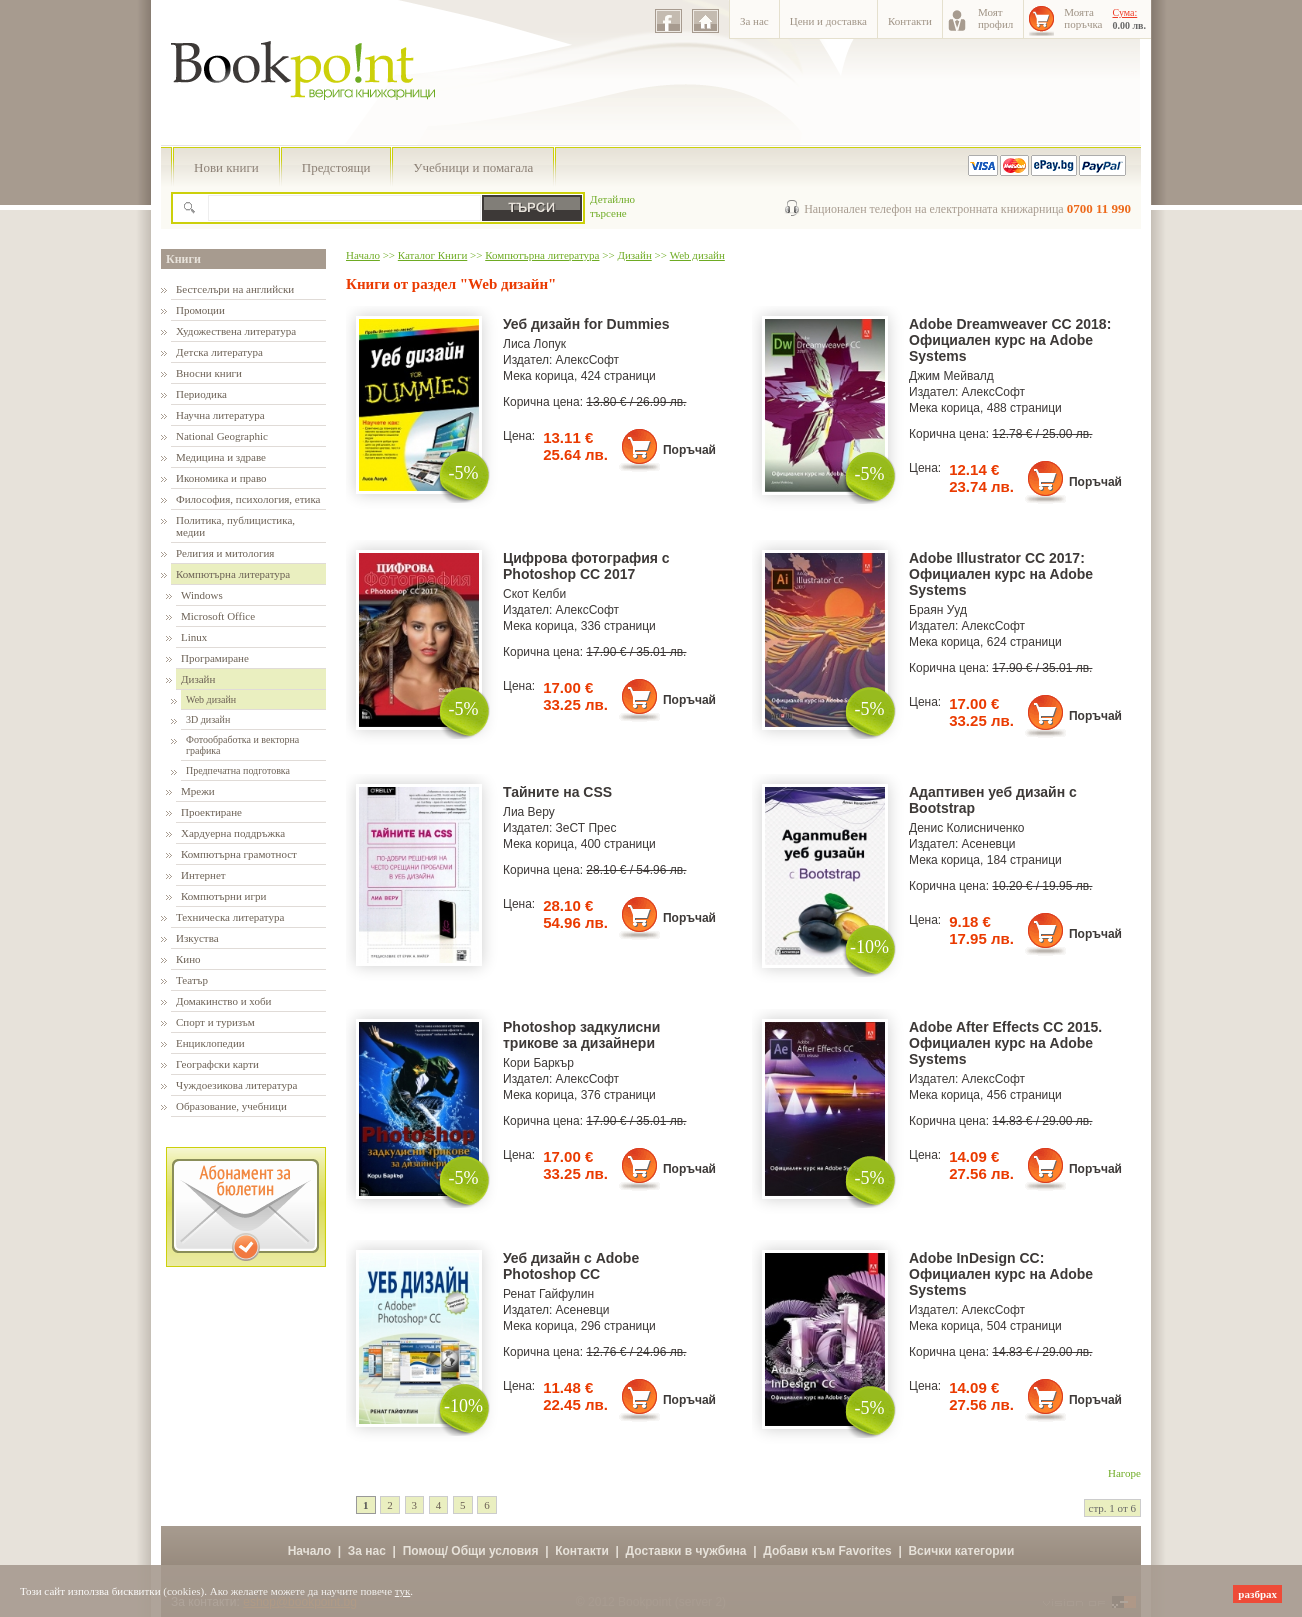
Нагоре (1124, 1473)
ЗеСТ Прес (586, 828)
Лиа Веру (529, 812)
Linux (194, 637)
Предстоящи (336, 167)
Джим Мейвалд (951, 376)
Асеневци (989, 844)
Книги (183, 259)
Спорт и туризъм (215, 1022)
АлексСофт (588, 360)
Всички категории (961, 1551)
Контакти (910, 21)
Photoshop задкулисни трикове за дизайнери (581, 1035)
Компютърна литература (233, 574)
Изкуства (197, 938)
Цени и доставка (828, 21)
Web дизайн (211, 699)
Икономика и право (221, 478)
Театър (192, 980)
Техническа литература (230, 917)
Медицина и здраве (221, 457)
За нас (754, 21)
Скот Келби (534, 594)
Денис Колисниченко (967, 828)
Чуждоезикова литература (236, 1085)
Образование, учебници (231, 1106)
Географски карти (217, 1064)
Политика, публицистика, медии (235, 526)
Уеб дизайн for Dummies (586, 324)
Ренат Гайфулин (548, 1294)
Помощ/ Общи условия (471, 1551)
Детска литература (219, 352)
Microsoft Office (218, 616)
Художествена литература (236, 331)
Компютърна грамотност (239, 854)
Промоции (200, 310)
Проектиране (211, 812)
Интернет (203, 875)
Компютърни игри (223, 896)
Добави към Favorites (827, 1551)
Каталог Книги (432, 255)
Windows (202, 595)
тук (403, 1591)
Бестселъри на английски (235, 289)
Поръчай (689, 450)
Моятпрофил (995, 18)
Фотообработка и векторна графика (242, 745)
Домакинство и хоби (223, 1001)
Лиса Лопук (534, 344)
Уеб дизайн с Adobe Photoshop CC (571, 1266)
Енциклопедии (210, 1043)
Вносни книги (209, 373)
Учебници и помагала (473, 167)
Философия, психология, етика (248, 499)
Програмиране (215, 658)
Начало (363, 255)
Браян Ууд (938, 610)
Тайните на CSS (557, 792)
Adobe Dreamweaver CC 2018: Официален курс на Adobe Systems (1010, 340)
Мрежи (198, 791)
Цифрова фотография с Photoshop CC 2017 (586, 566)
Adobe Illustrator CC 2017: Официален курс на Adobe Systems (1001, 574)
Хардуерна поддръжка (233, 833)
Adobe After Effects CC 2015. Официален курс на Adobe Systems (1005, 1043)
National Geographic (222, 436)
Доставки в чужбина (686, 1551)
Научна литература (220, 415)
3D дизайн (208, 719)
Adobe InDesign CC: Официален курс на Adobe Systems (1001, 1274)
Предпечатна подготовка (238, 770)
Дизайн (198, 679)
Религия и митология (225, 553)
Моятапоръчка (1083, 18)
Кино (188, 959)
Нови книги (226, 167)
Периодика (201, 394)
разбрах (1257, 1594)
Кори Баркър (538, 1063)
